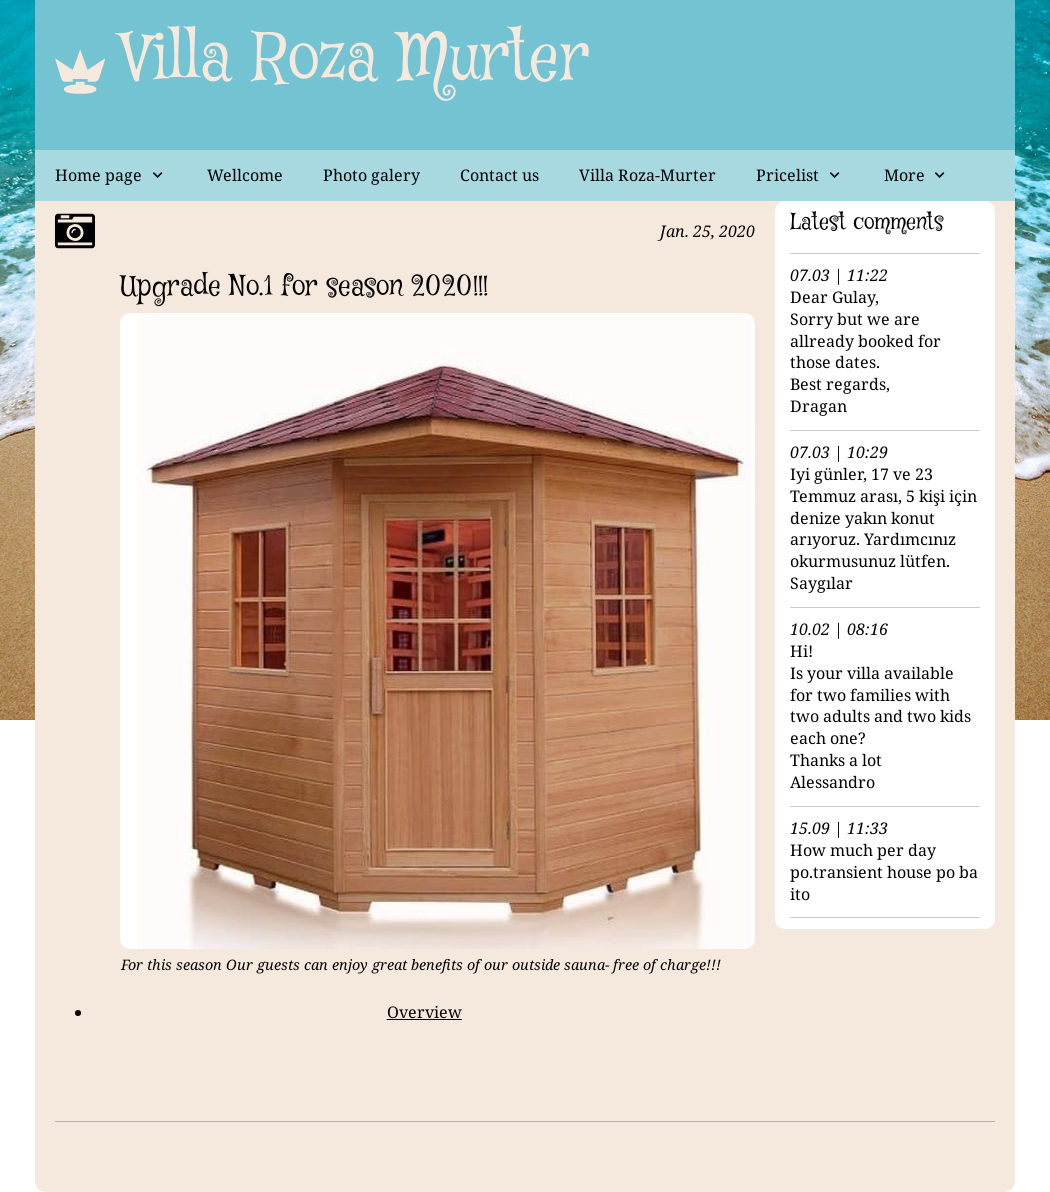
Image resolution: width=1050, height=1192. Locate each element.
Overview (424, 1012)
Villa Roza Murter (355, 60)
